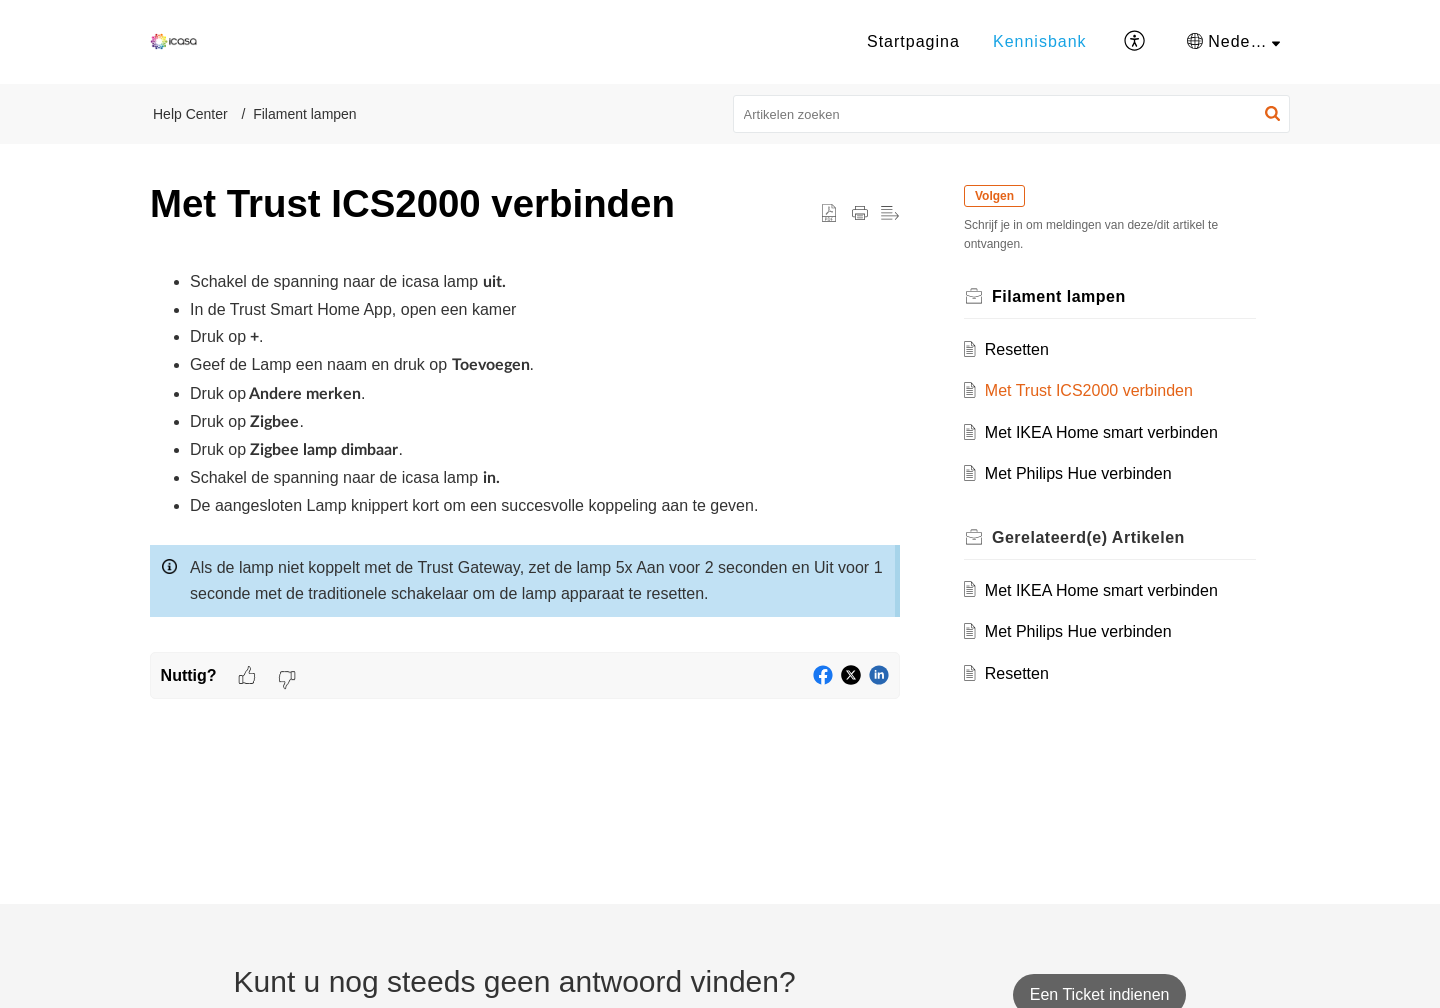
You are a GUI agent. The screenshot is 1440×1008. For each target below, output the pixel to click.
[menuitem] (913, 42)
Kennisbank (1040, 41)
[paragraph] (525, 460)
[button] (1135, 42)
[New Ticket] (1100, 994)
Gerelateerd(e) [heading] (1088, 537)
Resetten (1017, 349)
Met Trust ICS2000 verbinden (1089, 390)
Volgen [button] (994, 196)
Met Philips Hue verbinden (1078, 473)
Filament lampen (305, 114)
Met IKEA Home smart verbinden (1101, 432)
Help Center (190, 114)
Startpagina (913, 41)
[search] (1012, 114)
